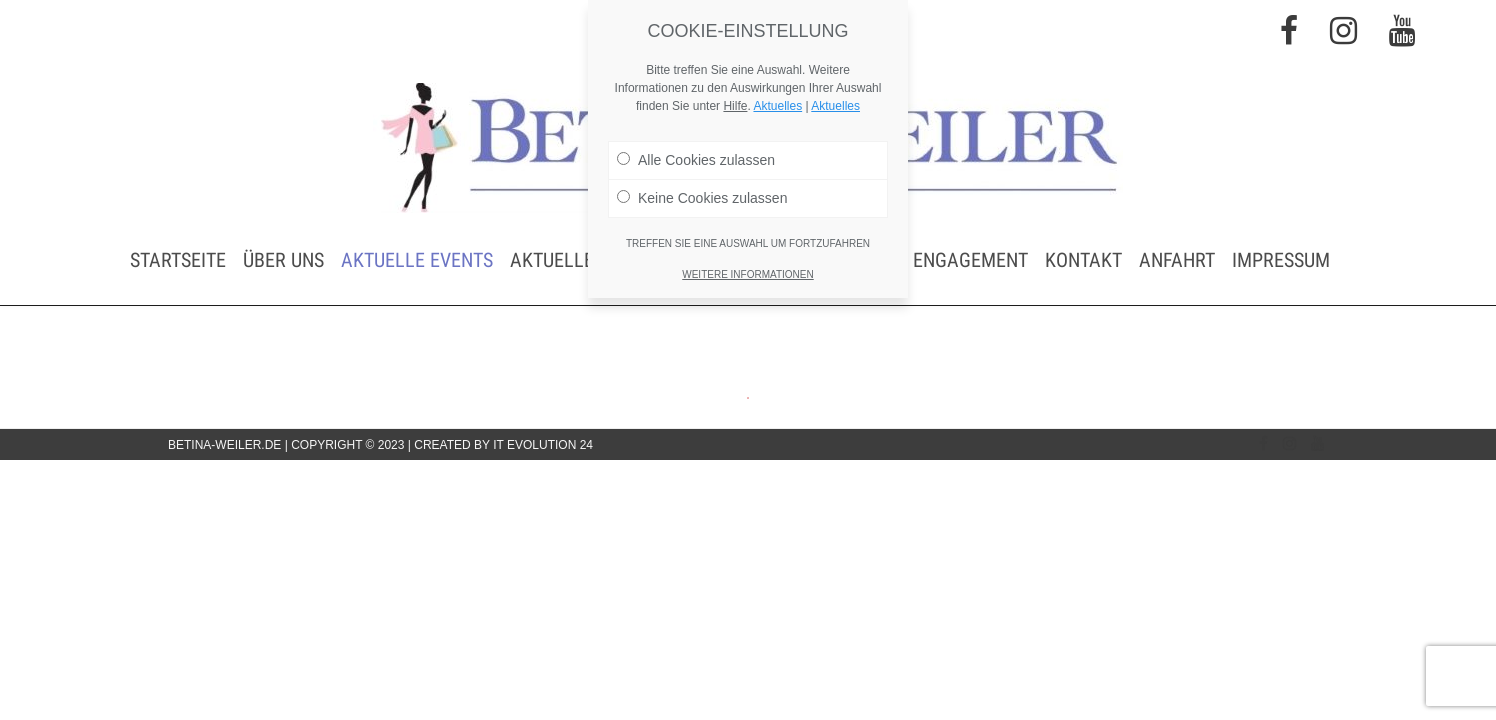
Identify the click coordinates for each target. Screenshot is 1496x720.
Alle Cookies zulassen (696, 160)
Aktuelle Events (417, 260)
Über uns (283, 260)
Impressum (1281, 260)
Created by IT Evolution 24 (503, 445)
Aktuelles (777, 106)
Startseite (178, 260)
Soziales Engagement (928, 260)
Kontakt (1083, 260)
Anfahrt (1177, 260)
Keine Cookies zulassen (702, 198)
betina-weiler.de (224, 445)
